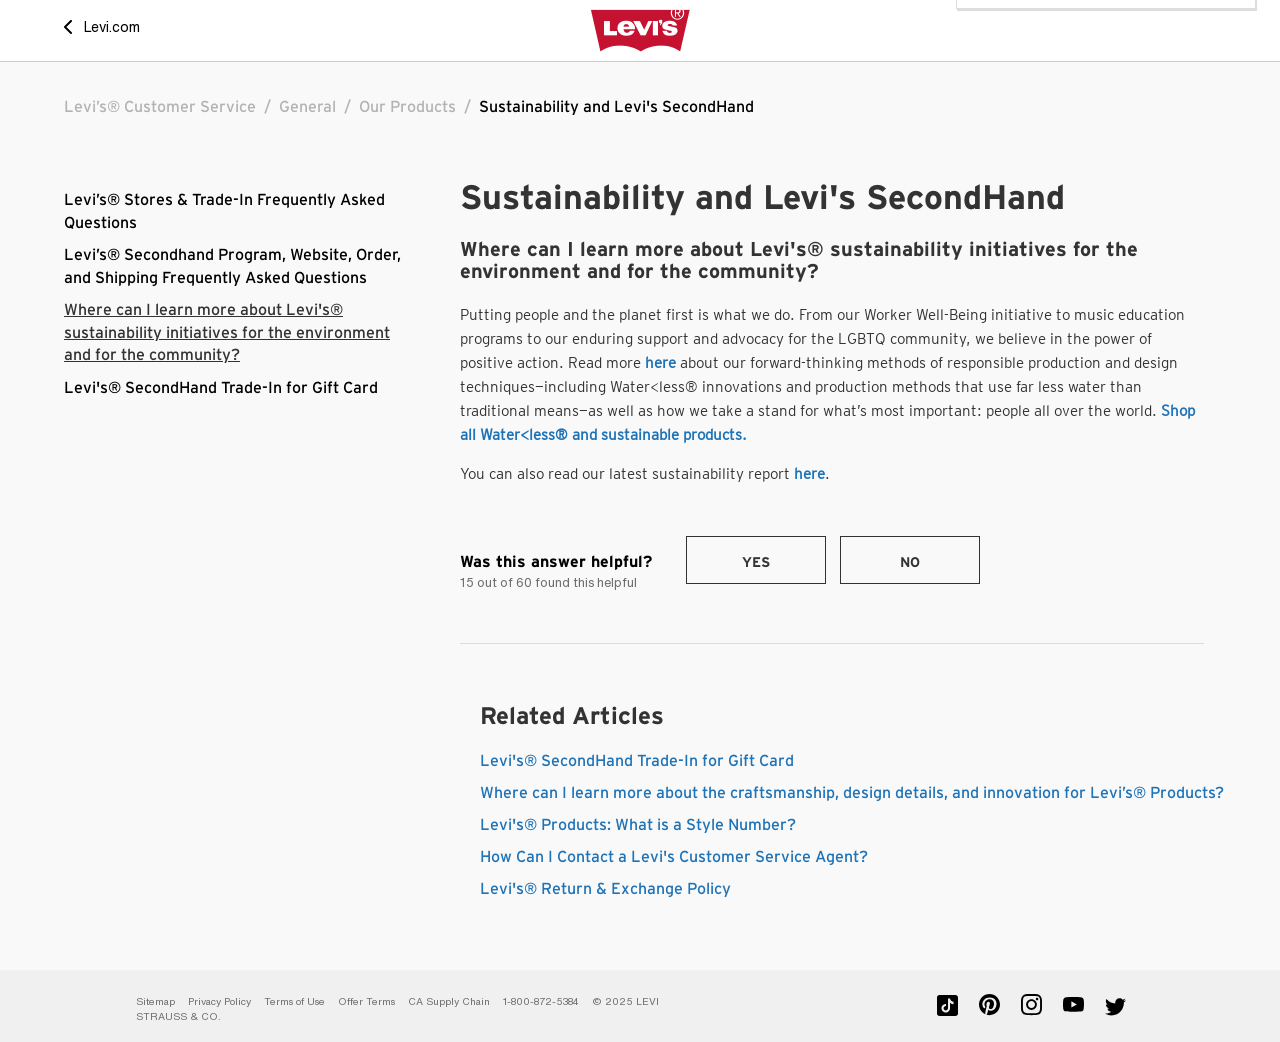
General (307, 107)
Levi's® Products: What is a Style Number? (638, 825)
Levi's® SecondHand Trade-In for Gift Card (221, 388)
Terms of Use (294, 1001)
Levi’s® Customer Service (160, 107)
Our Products (407, 107)
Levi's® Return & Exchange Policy (605, 889)
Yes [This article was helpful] (756, 563)
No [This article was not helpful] (910, 563)
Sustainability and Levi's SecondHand (616, 107)
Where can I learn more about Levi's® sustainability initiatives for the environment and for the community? (227, 332)
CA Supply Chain (449, 1001)
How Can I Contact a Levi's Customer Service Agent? (674, 857)
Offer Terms (366, 1001)
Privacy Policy (219, 1001)
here (660, 363)
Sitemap (155, 1001)
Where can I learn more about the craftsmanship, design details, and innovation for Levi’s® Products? (852, 793)
